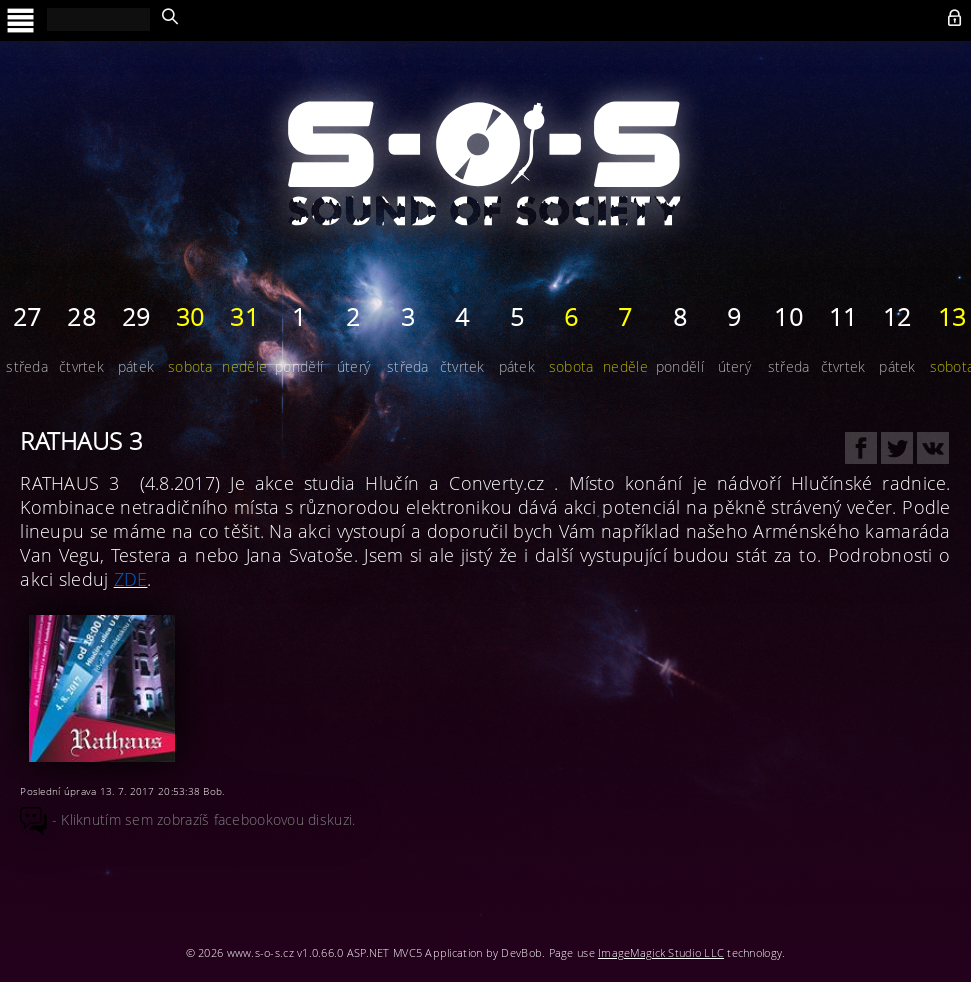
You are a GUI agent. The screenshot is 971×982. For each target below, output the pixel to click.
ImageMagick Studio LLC (661, 952)
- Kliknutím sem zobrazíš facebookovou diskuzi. (187, 819)
